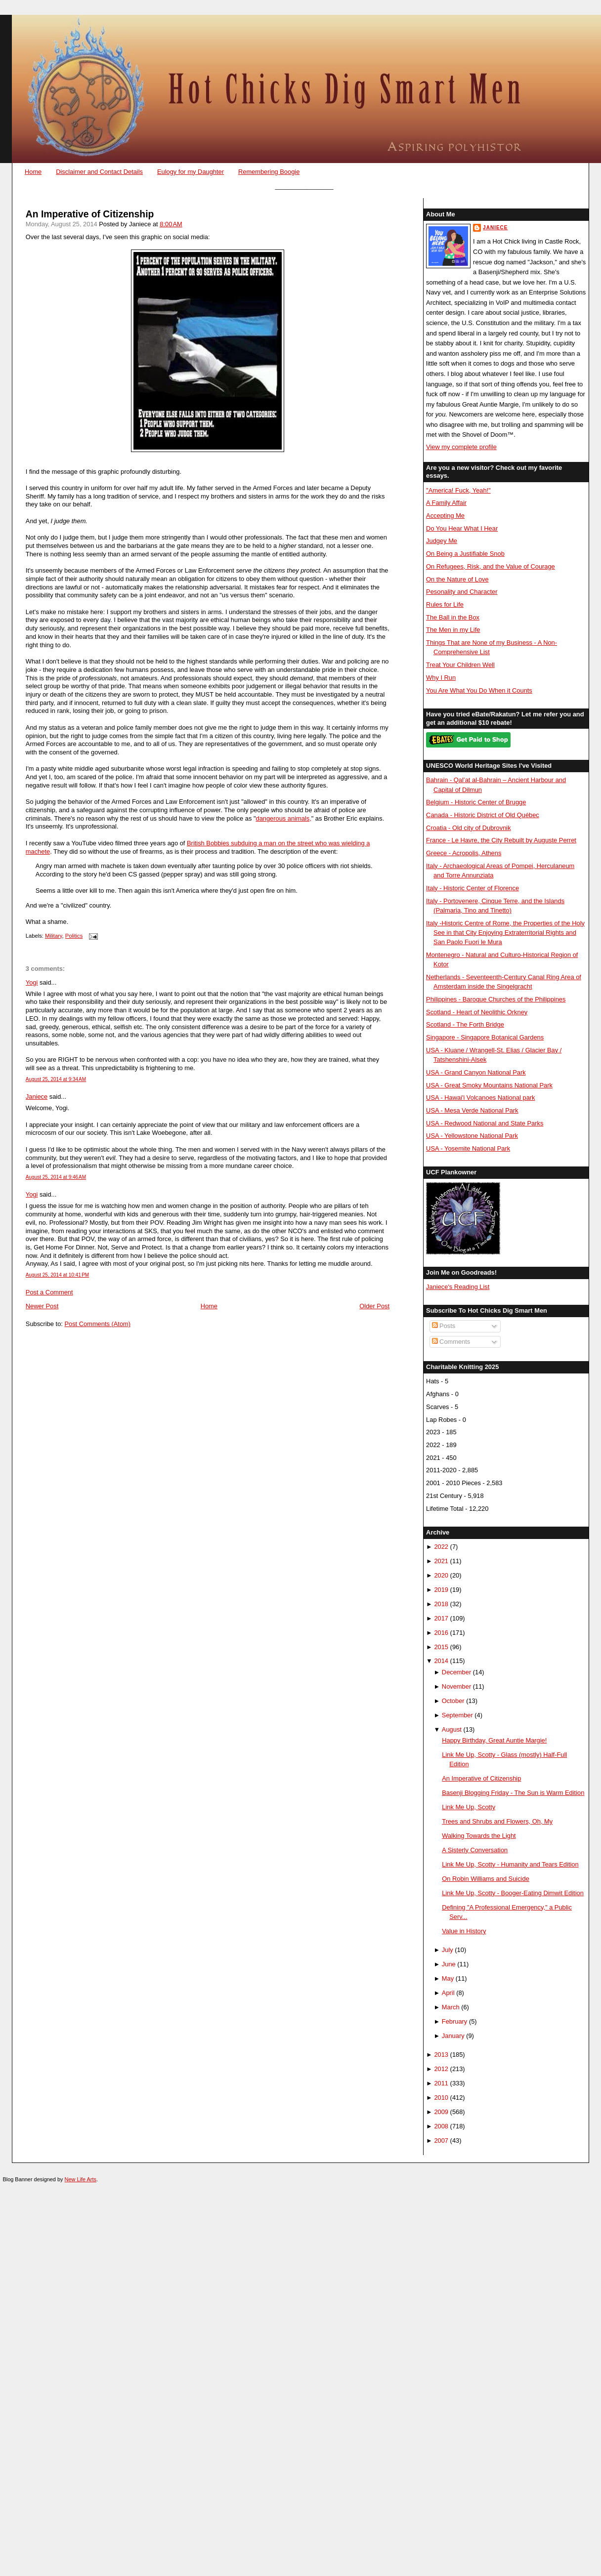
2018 (441, 1604)
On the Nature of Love (457, 579)
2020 (441, 1575)
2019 (441, 1589)
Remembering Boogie (269, 171)
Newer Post (42, 1306)
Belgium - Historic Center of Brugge (476, 802)
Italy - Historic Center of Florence (472, 888)
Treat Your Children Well (460, 664)
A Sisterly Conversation (475, 1850)
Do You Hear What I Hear (462, 528)
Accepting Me (445, 515)
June (449, 1964)
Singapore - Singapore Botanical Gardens (485, 1037)
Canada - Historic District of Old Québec (482, 815)
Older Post (374, 1306)
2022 (441, 1546)
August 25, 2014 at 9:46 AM (56, 1177)
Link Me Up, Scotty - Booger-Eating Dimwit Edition (513, 1893)
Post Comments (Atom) (97, 1324)
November (456, 1686)
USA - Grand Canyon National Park (476, 1072)
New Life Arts (80, 2179)
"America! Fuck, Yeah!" (458, 490)
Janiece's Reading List (457, 1286)
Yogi (32, 982)
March (451, 2007)
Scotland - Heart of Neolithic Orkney (476, 1012)
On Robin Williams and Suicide (485, 1878)
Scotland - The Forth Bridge (465, 1024)
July (447, 1949)
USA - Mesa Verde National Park (472, 1110)
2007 (441, 2140)
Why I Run (441, 677)
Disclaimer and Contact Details (99, 171)
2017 (441, 1618)
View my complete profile (461, 447)
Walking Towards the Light (478, 1835)
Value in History (464, 1931)
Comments (451, 1341)
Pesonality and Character (461, 591)
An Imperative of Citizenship (90, 214)
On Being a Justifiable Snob (465, 553)
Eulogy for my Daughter (190, 171)
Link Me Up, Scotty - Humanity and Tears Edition (510, 1864)
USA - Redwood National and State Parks (484, 1123)
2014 (441, 1660)
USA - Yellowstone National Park (472, 1135)
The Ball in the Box (452, 617)
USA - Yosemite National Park (468, 1148)
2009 (441, 2112)
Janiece (36, 1096)
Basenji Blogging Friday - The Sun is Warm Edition (513, 1792)
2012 (441, 2069)
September (457, 1715)
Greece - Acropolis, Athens (463, 853)
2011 (441, 2083)
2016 (441, 1632)
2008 (441, 2126)
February (454, 2021)
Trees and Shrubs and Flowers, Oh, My (497, 1821)
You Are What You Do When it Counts (479, 690)
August (452, 1729)
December (456, 1672)
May (448, 1978)
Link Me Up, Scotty (468, 1807)
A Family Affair (446, 502)
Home (33, 171)
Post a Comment (49, 1292)
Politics (74, 936)
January (453, 2035)
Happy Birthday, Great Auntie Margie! (494, 1740)
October (453, 1700)
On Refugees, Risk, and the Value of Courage (490, 566)
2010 (441, 2097)
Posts (444, 1326)
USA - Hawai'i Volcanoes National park (480, 1097)
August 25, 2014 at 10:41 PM (57, 1275)
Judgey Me (441, 540)
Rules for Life (445, 604)
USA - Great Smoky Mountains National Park (489, 1085)
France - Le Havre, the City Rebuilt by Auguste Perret (501, 840)
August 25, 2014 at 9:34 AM (56, 1079)
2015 (441, 1647)
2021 (441, 1561)
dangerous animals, (283, 818)
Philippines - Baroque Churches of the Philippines (495, 999)
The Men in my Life (453, 629)
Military (53, 936)
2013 (441, 2054)
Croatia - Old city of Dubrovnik (468, 827)
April (448, 1992)
